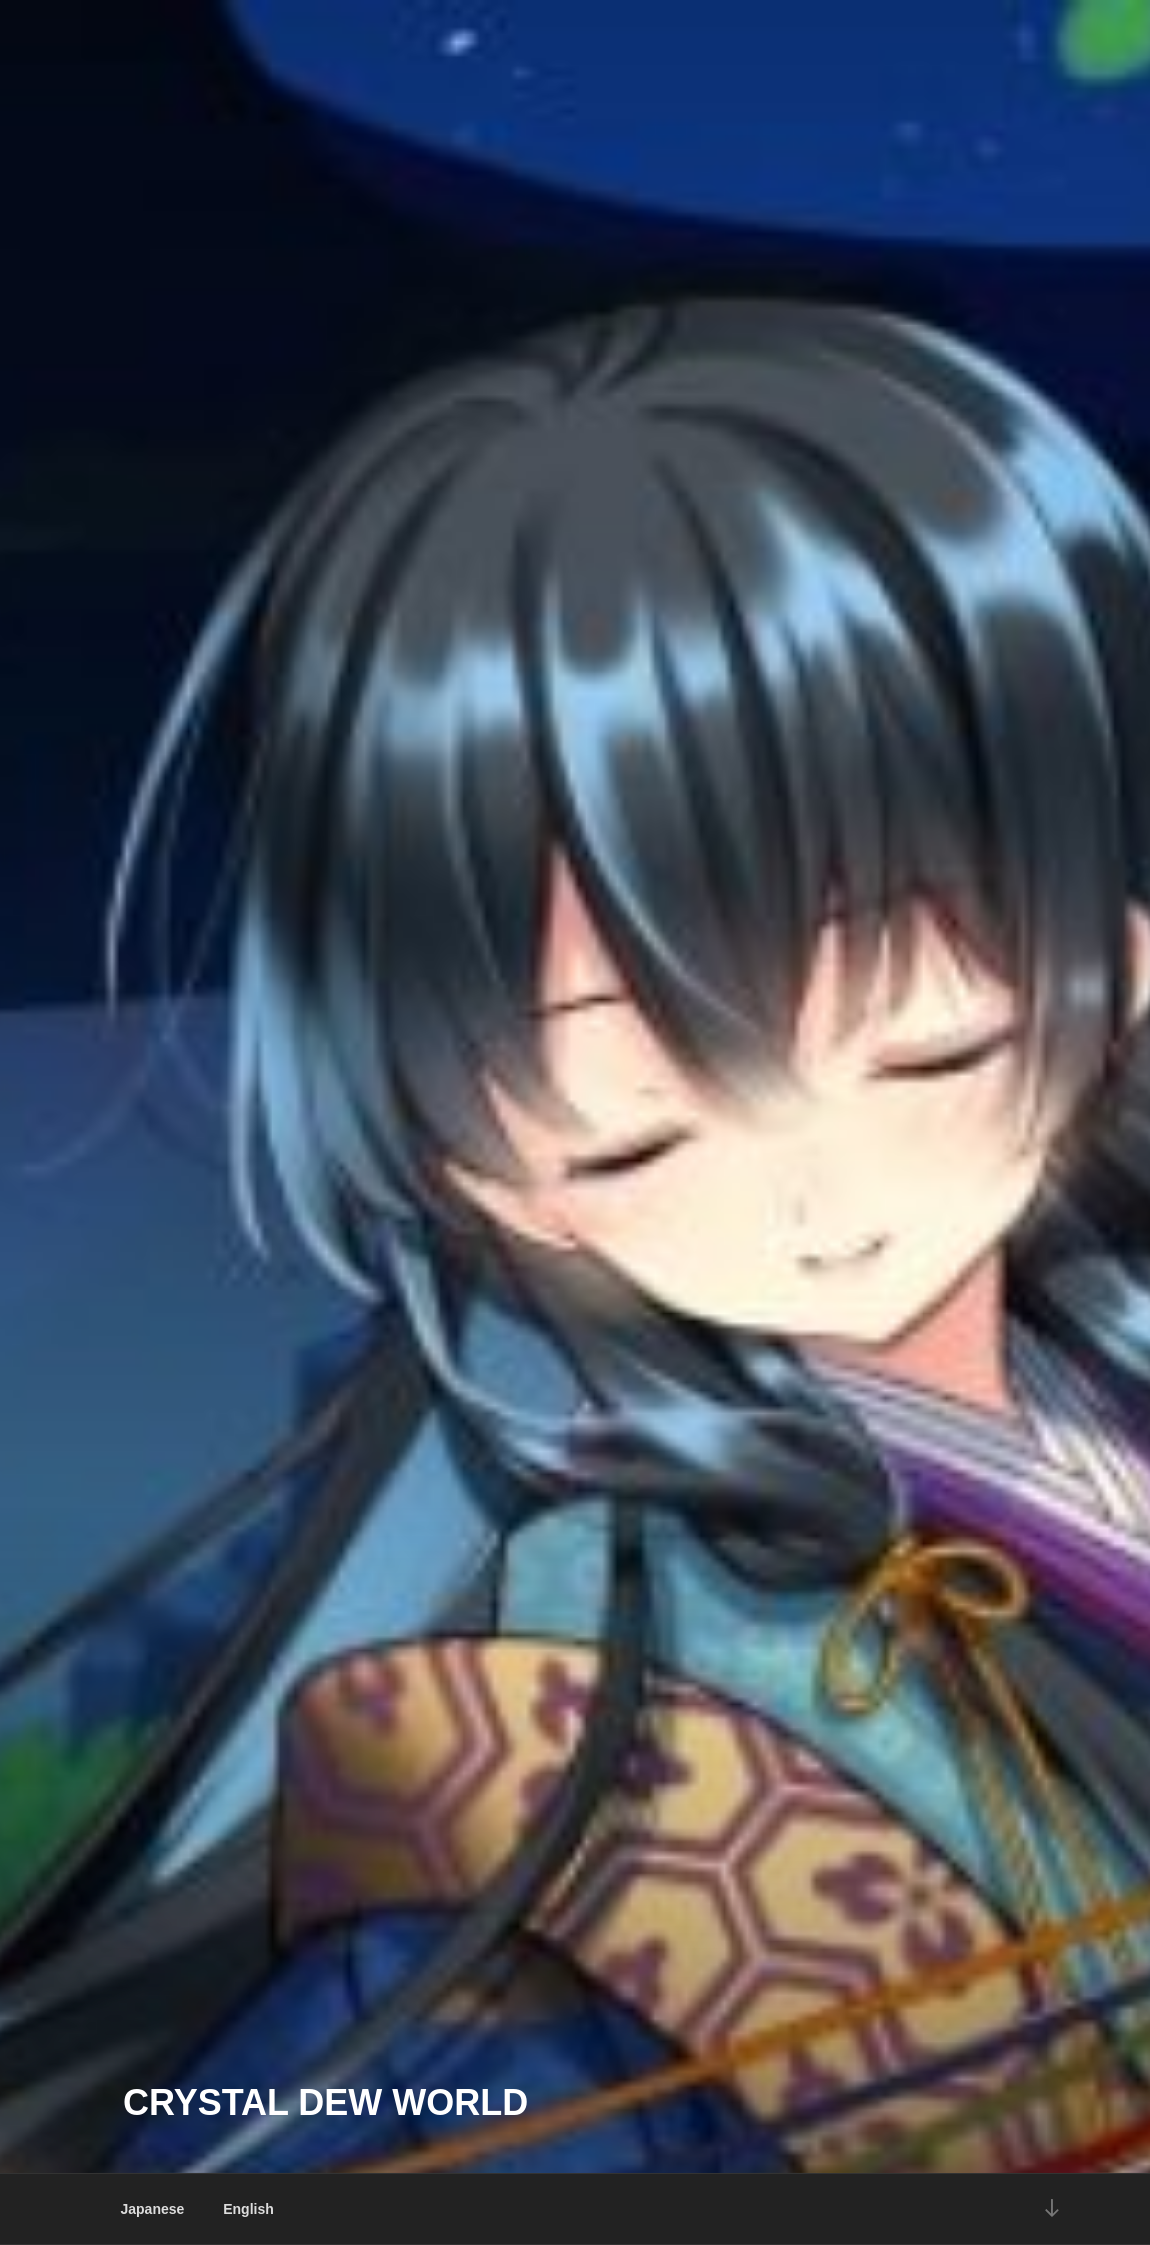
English (248, 2209)
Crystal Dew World (325, 2102)
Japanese (153, 2209)
